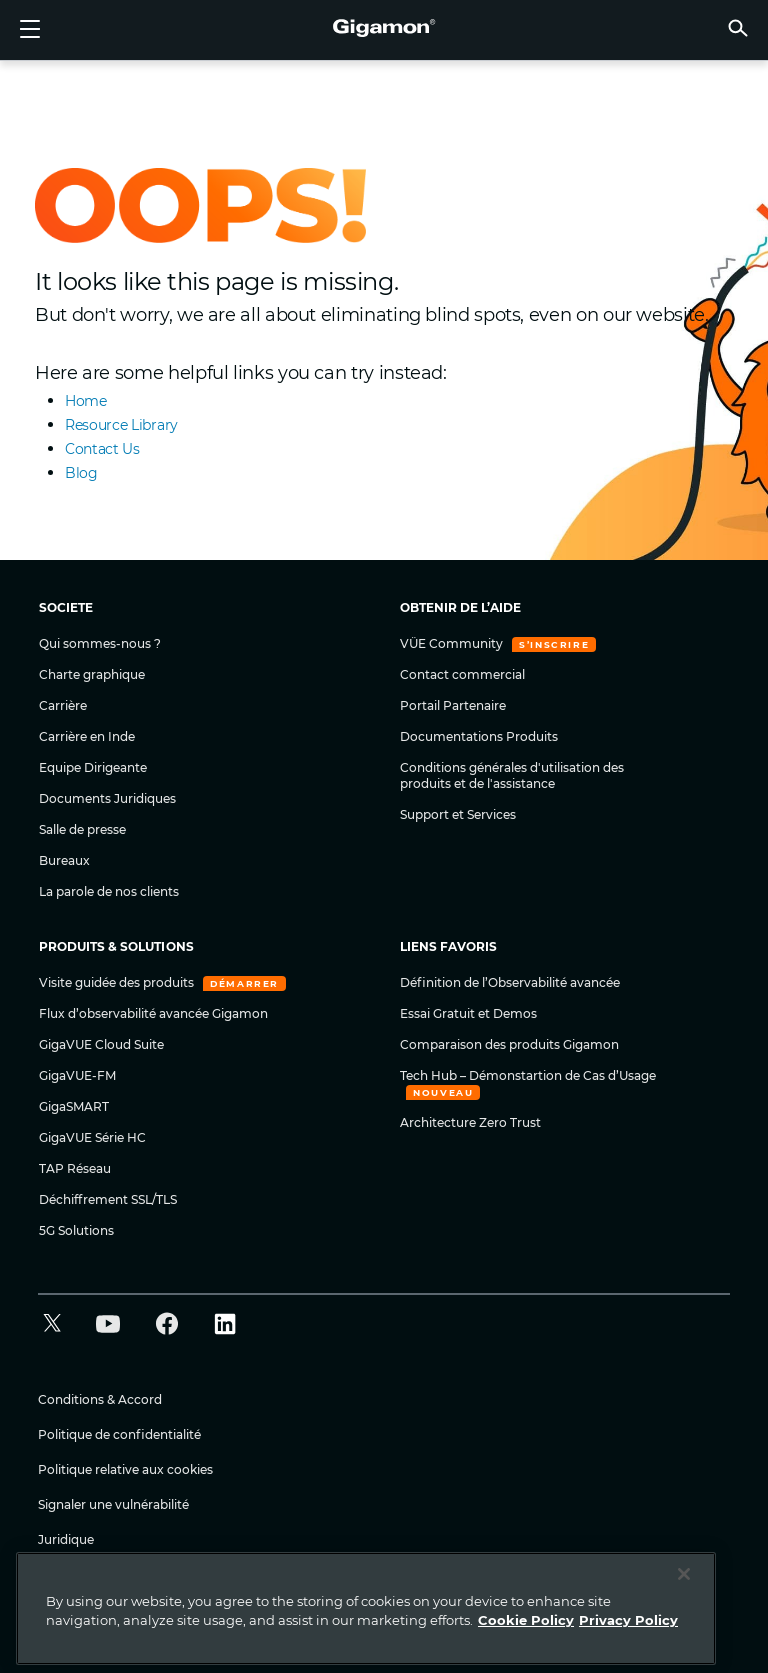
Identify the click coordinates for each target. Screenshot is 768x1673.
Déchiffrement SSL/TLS (108, 1199)
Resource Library (121, 425)
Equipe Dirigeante (93, 767)
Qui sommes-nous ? (100, 643)
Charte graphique (92, 674)
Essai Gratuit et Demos (468, 1013)
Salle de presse (82, 829)
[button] (738, 27)
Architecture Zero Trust (470, 1122)
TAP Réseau (75, 1168)
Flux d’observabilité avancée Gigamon (153, 1013)
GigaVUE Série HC (92, 1137)
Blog (81, 473)
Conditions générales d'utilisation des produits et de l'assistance (512, 775)
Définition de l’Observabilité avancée (510, 982)
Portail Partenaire (453, 705)
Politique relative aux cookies (125, 1469)
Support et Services (458, 814)
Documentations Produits (479, 736)
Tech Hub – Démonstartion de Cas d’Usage (528, 1075)
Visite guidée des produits (118, 982)
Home (86, 401)
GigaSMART (74, 1106)
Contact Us (102, 449)
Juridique (66, 1539)
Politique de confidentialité (119, 1434)
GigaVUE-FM (77, 1075)
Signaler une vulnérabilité (113, 1504)
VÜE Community (453, 643)
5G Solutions (76, 1230)
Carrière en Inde (87, 736)
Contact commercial (462, 674)
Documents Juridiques (107, 798)
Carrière (63, 705)
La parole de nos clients (109, 891)
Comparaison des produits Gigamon (509, 1044)
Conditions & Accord (100, 1399)
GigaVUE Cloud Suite (101, 1044)
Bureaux (64, 860)
